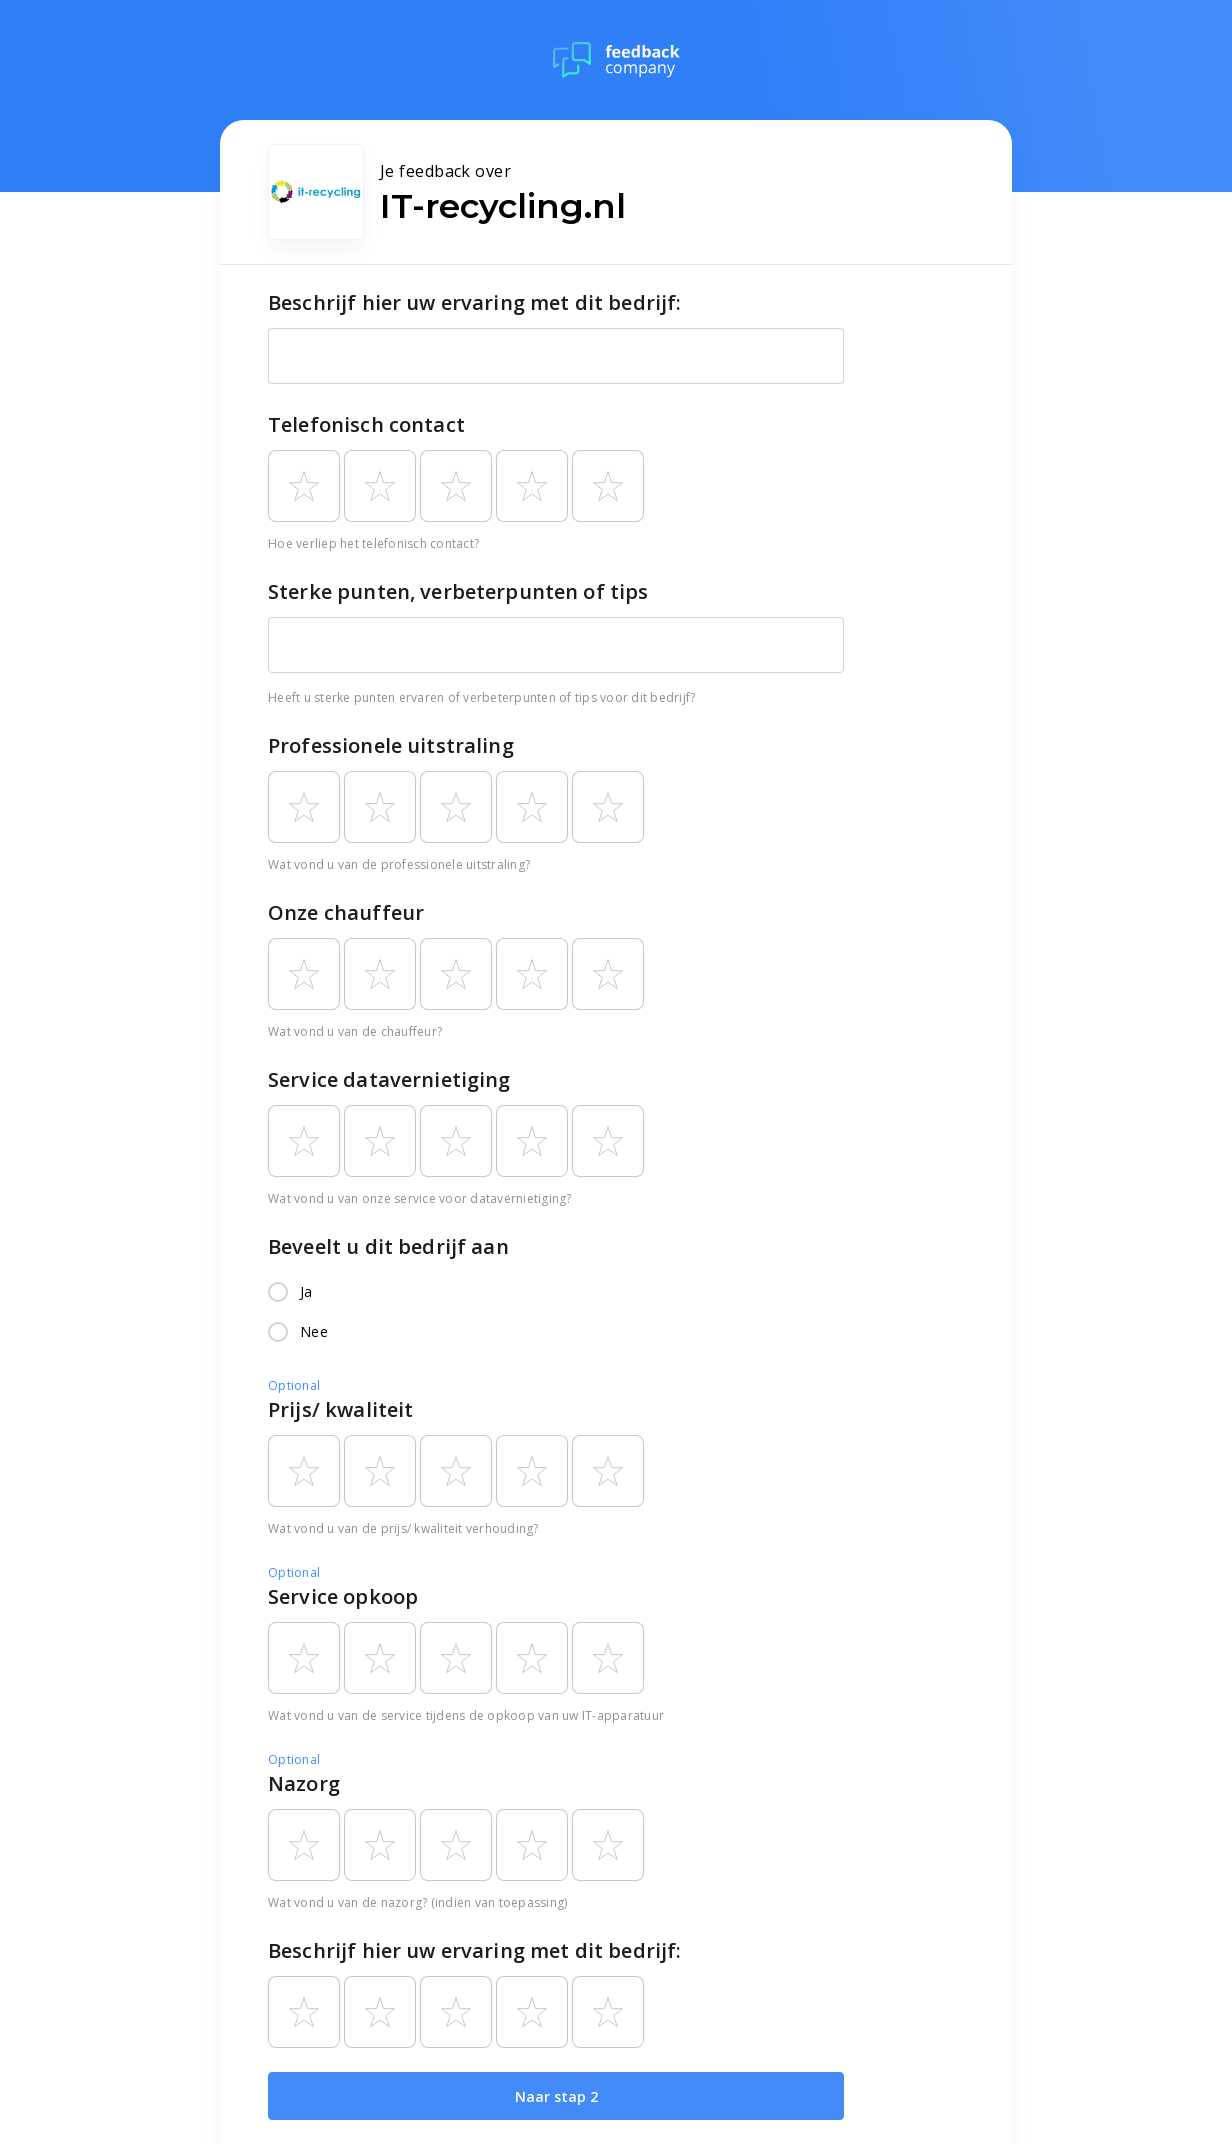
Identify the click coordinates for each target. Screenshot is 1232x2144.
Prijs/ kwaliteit (340, 1409)
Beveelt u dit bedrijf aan (388, 1246)
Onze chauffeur (346, 912)
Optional (294, 1385)
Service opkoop (343, 1596)
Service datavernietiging (389, 1079)
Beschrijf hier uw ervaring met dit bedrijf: (474, 302)
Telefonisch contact (366, 424)
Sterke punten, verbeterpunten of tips (458, 591)
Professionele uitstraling (391, 745)
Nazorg (304, 1783)
